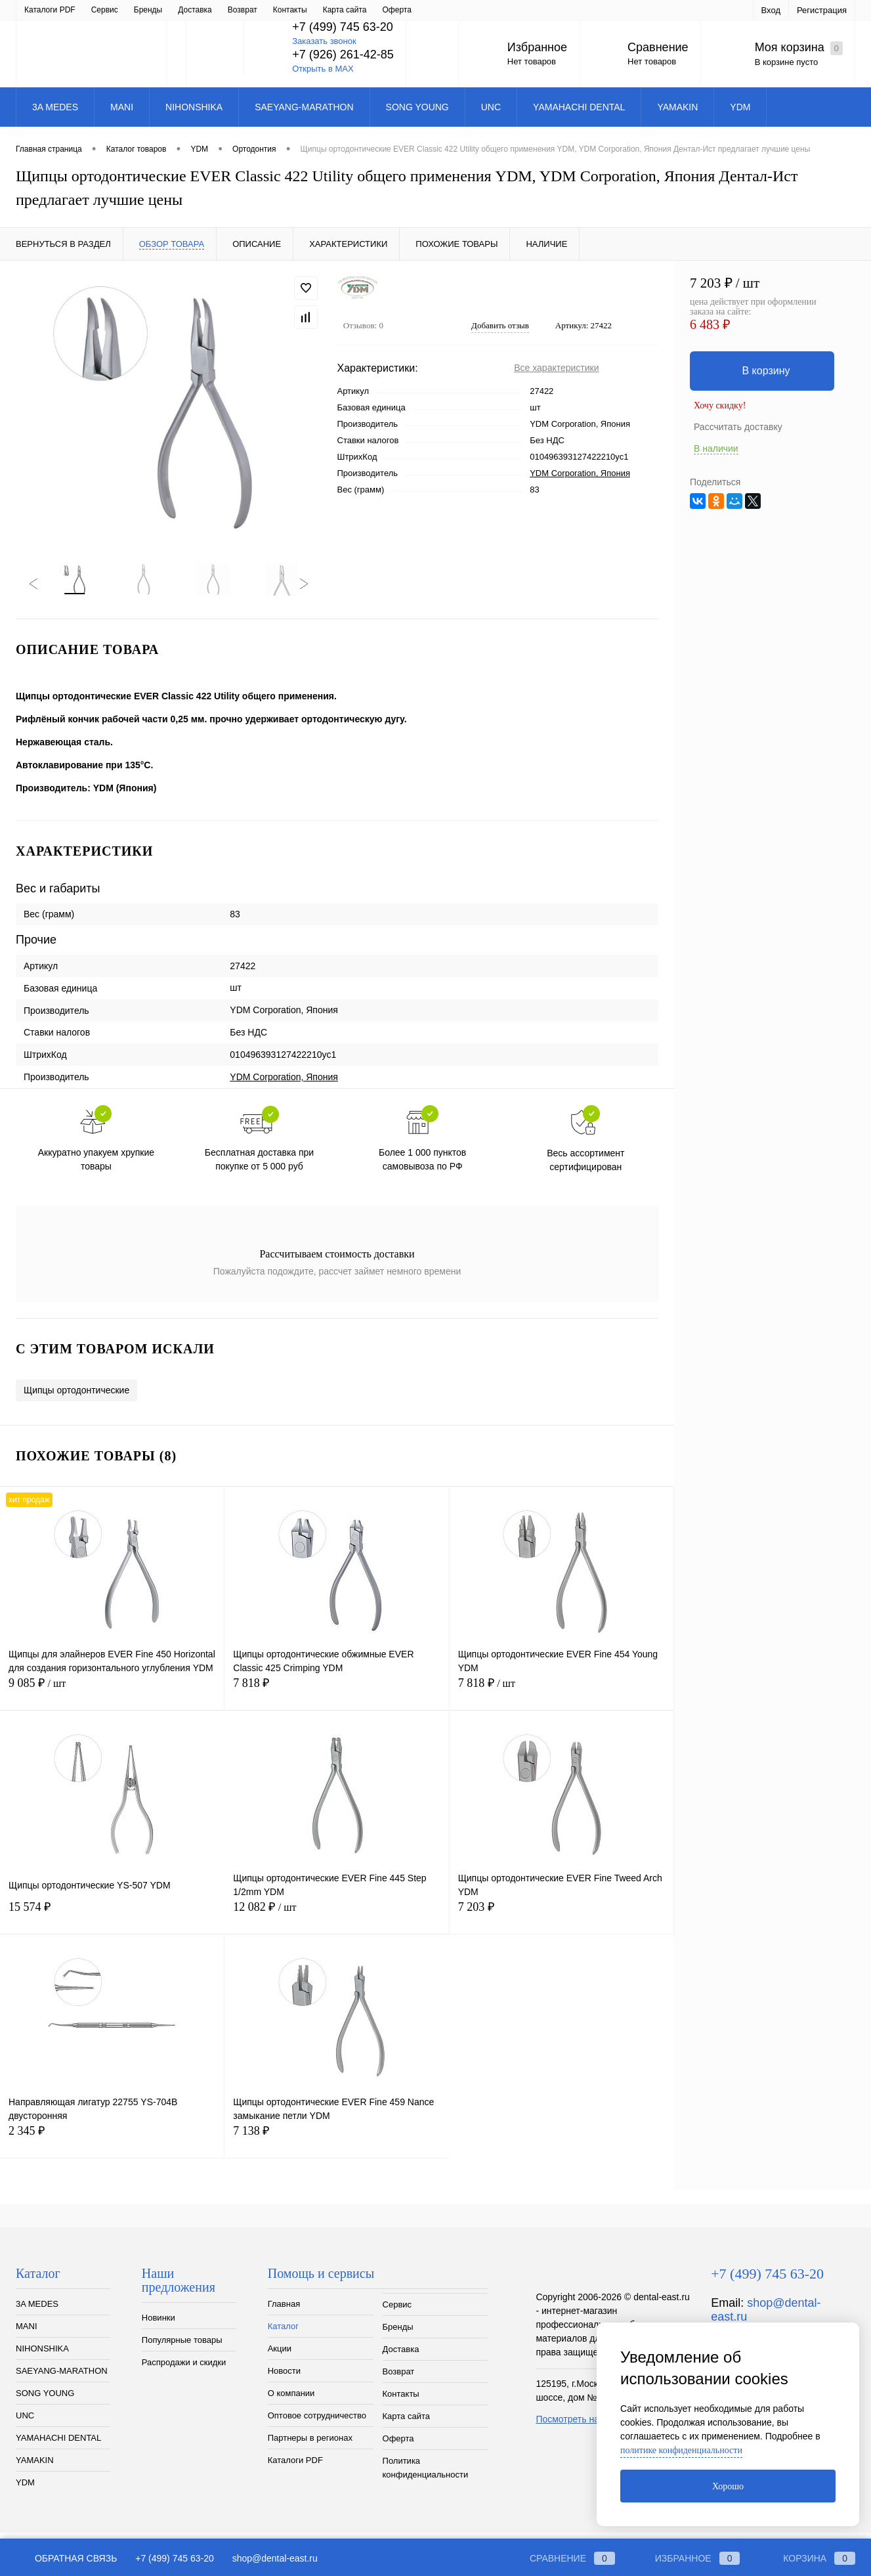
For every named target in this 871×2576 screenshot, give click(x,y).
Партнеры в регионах (403, 9)
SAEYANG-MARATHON (62, 2378)
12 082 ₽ (336, 1922)
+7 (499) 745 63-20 (174, 2558)
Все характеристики (556, 367)
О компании (220, 9)
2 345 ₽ (112, 2145)
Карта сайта (406, 2423)
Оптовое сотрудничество (303, 9)
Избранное (537, 47)
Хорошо (728, 2486)
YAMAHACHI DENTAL (58, 2445)
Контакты (401, 2401)
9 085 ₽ (112, 1698)
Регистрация (822, 10)
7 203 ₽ (561, 1922)
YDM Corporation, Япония (580, 473)
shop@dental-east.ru (275, 2558)
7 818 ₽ (336, 1698)
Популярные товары (182, 2347)
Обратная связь (66, 2558)
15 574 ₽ (112, 1922)
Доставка (401, 2356)
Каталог (84, 9)
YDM (25, 2490)
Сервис (397, 2312)
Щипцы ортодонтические (76, 1397)
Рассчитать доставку (738, 427)
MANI (26, 2333)
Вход (770, 10)
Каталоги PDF (295, 2467)
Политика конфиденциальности (426, 2475)
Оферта (398, 2446)
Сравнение (658, 47)
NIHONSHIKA (42, 2356)
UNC (25, 2423)
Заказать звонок (324, 41)
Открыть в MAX (322, 69)
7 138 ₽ (336, 2145)
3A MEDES (37, 2311)
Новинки (158, 2325)
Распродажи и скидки (184, 2369)
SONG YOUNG (45, 2400)
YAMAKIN (35, 2467)
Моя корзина (799, 48)
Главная (39, 9)
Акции (125, 9)
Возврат (399, 2379)
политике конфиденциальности (681, 2450)
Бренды (398, 2334)
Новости (167, 9)
